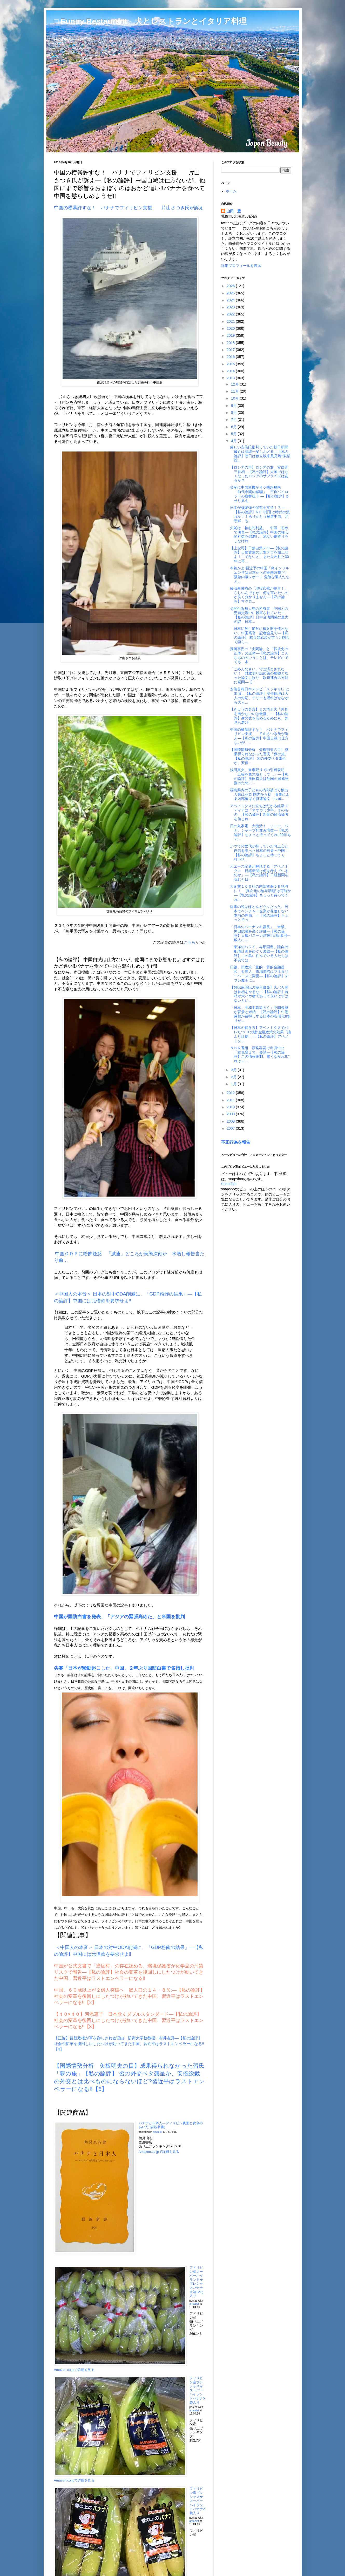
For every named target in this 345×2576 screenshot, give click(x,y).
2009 (231, 1114)
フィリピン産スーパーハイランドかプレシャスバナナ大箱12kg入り (197, 2281)
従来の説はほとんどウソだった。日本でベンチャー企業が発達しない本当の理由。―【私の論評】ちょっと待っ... (259, 913)
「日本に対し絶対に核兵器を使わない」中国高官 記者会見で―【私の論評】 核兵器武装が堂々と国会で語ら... (259, 635)
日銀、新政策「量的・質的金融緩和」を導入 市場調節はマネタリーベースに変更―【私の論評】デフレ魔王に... (259, 973)
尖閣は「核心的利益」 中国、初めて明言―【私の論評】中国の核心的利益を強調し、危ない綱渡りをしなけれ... (259, 534)
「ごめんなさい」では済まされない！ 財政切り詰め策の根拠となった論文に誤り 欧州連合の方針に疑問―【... (259, 675)
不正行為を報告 (235, 1142)
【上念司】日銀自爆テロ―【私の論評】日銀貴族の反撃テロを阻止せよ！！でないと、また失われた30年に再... (259, 554)
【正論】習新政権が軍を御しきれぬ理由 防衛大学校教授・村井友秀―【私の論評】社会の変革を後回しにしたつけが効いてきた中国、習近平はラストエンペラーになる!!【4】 (129, 2043)
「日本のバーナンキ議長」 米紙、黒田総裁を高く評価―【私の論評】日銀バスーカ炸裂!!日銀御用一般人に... (260, 933)
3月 (234, 1070)
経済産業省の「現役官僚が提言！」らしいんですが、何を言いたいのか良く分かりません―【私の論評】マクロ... (259, 594)
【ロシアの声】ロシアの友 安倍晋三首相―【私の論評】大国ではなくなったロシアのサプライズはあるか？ (259, 473)
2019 (231, 335)
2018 (231, 343)
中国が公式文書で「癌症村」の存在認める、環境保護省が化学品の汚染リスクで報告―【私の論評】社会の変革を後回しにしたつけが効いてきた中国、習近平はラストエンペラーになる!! (129, 1972)
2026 (231, 286)
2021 (231, 321)
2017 (231, 350)
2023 (231, 307)
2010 (231, 1107)
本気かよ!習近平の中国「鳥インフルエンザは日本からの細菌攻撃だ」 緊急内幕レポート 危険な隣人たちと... (261, 574)
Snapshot (228, 1184)
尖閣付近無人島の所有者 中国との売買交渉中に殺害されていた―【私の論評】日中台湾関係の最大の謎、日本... (259, 615)
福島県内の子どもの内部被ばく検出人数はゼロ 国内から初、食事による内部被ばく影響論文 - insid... (259, 794)
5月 (234, 434)
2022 (231, 314)
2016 (231, 357)
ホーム (231, 191)
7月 (234, 419)
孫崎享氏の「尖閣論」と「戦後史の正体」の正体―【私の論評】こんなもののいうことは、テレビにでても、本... (259, 655)
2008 (231, 1121)
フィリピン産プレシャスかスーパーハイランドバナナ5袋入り (197, 2390)
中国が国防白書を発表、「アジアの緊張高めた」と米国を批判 (119, 1616)
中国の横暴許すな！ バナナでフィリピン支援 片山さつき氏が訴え (129, 207)
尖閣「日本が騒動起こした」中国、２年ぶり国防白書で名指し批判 (124, 1668)
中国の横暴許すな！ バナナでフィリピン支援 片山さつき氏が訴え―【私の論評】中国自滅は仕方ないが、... (259, 736)
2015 (231, 364)
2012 (231, 1093)
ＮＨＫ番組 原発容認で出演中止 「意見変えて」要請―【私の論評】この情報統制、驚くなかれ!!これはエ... (260, 1054)
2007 (231, 1128)
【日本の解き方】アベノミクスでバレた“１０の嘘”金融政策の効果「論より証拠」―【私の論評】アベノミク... (260, 1034)
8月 (234, 412)
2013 (231, 378)
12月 (235, 384)
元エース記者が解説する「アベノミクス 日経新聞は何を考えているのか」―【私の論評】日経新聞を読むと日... (259, 872)
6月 (234, 427)
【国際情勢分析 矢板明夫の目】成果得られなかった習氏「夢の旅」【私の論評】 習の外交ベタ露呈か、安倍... (259, 756)
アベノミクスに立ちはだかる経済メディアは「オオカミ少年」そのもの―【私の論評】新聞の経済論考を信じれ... (259, 812)
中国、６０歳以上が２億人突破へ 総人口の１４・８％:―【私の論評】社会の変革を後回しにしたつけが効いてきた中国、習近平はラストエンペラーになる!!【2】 (129, 1996)
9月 (234, 405)
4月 (234, 441)
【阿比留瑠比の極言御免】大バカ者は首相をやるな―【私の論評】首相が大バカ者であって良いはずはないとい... (259, 993)
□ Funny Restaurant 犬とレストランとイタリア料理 (150, 21)
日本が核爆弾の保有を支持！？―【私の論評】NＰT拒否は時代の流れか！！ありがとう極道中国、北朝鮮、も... (260, 514)
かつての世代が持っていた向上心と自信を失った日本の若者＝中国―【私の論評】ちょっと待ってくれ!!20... (259, 852)
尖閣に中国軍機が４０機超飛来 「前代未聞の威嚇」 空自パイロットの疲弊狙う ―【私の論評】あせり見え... (259, 493)
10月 (235, 398)
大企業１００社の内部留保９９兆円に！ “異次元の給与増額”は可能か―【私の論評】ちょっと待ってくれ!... (260, 892)
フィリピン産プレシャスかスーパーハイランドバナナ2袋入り (197, 2501)
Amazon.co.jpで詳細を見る (159, 2152)
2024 (231, 300)
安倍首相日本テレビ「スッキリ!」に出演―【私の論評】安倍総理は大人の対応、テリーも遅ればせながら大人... (259, 695)
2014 (231, 371)
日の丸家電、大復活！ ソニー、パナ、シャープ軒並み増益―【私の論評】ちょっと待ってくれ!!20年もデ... (260, 832)
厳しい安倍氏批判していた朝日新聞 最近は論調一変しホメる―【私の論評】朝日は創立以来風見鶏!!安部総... (261, 453)
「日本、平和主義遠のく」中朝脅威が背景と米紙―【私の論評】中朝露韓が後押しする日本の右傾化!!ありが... (260, 1014)
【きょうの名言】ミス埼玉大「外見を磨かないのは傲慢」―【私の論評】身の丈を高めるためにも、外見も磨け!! (259, 715)
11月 (235, 391)
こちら (189, 942)
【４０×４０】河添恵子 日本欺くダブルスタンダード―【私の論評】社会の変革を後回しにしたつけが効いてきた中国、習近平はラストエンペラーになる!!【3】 (129, 2020)
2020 (231, 328)
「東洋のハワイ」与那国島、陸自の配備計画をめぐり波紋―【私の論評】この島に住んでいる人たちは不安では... (259, 953)
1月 (234, 1084)
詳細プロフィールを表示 (241, 266)
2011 (231, 1100)
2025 (231, 293)
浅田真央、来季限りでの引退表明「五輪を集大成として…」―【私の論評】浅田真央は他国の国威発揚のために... (259, 776)
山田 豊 (233, 211)
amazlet (157, 2131)
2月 (234, 1077)
